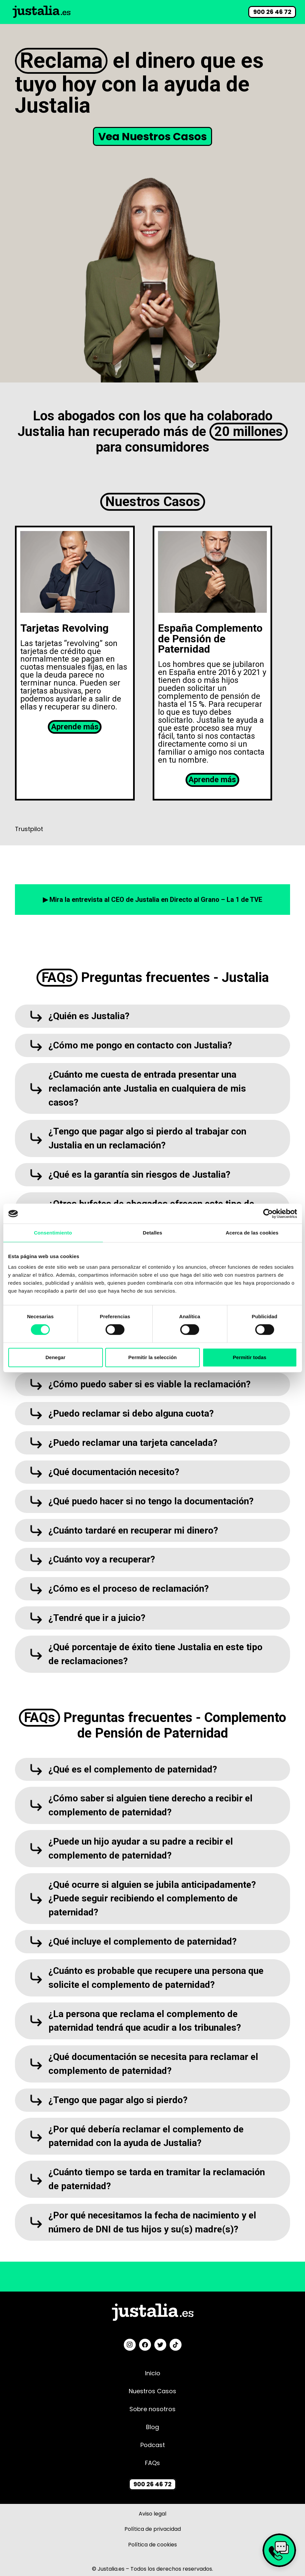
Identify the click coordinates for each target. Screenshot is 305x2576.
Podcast (152, 2451)
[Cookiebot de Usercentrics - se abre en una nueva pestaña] (268, 1214)
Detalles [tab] (152, 1232)
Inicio (152, 2379)
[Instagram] (130, 2351)
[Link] (42, 12)
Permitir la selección (152, 1357)
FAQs (152, 2469)
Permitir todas (250, 1357)
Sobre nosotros (152, 2415)
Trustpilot (29, 829)
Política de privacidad (152, 2535)
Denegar (55, 1357)
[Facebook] (145, 2351)
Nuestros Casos (152, 2397)
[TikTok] (176, 2351)
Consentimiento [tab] (53, 1232)
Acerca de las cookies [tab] (252, 1232)
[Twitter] (160, 2351)
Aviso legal (152, 2519)
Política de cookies (152, 2550)
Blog (152, 2433)
